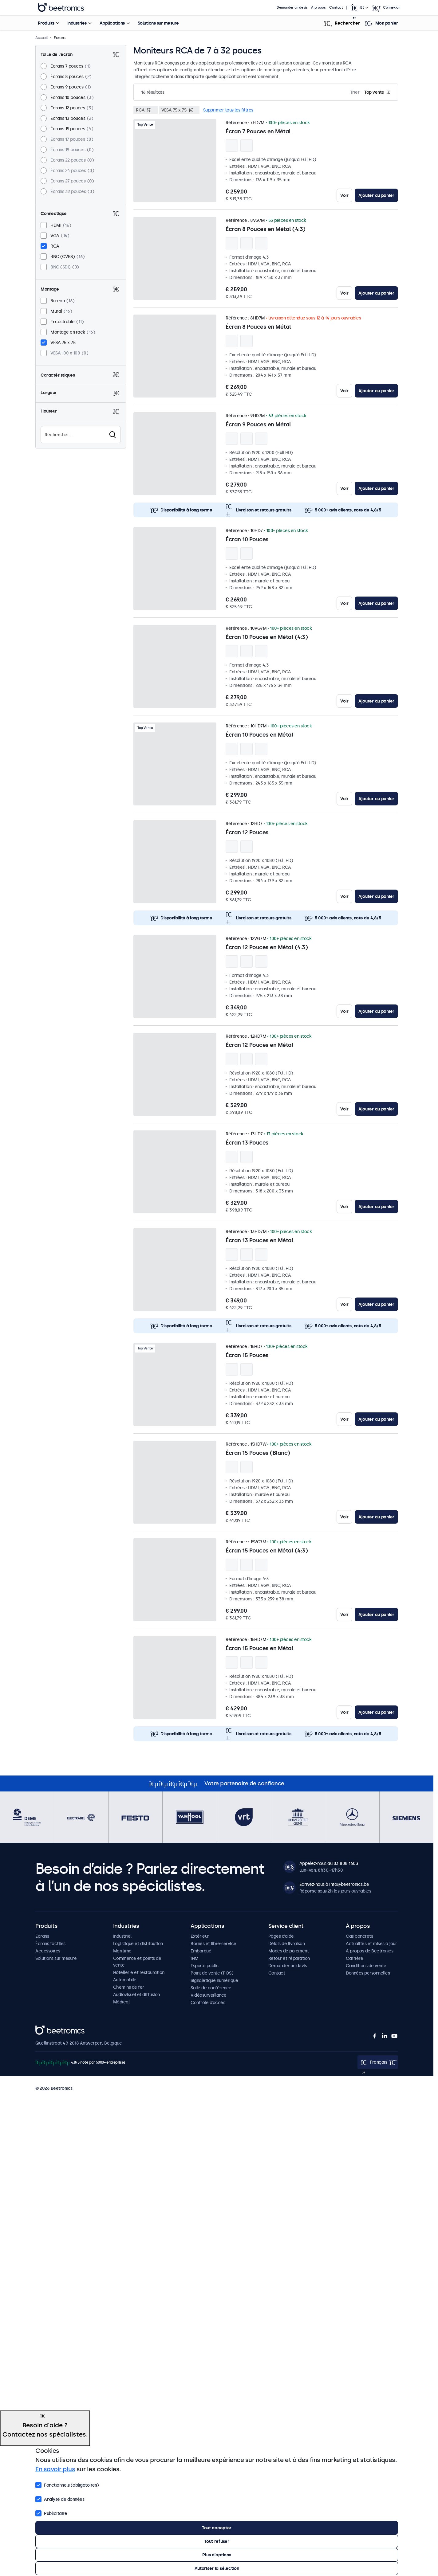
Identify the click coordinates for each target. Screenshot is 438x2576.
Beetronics (46, 2029)
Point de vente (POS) (212, 1973)
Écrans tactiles (50, 1943)
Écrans (42, 1936)
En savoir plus (55, 2469)
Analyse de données (59, 2498)
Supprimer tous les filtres (228, 110)
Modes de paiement (288, 1951)
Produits (45, 23)
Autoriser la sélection (217, 2568)
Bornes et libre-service (213, 1943)
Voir (344, 195)
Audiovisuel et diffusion (136, 1994)
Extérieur (200, 1936)
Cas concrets (359, 1936)
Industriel (122, 1936)
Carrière (354, 1958)
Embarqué (201, 1951)
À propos (318, 7)
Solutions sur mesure (158, 23)
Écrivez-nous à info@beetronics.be (334, 1884)
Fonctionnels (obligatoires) (67, 2484)
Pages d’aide (281, 1936)
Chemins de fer (128, 1987)
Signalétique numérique (214, 1980)
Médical (121, 2002)
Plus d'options (216, 2555)
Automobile (124, 1980)
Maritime (122, 1951)
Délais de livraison (286, 1943)
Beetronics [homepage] (60, 7)
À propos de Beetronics (369, 1951)
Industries (76, 23)
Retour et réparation (289, 1958)
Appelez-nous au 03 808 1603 (328, 1863)
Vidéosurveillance (209, 1995)
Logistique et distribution (138, 1943)
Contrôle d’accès (208, 2002)
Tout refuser (216, 2541)
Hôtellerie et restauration (138, 1972)
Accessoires (47, 1951)
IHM (195, 1958)
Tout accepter (216, 2528)
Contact (336, 7)
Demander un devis (292, 7)
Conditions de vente (366, 1965)
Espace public (205, 1965)
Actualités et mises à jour (371, 1943)
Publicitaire (51, 2512)
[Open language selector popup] (359, 8)
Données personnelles (368, 1973)
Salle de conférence (211, 1988)
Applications (111, 23)
